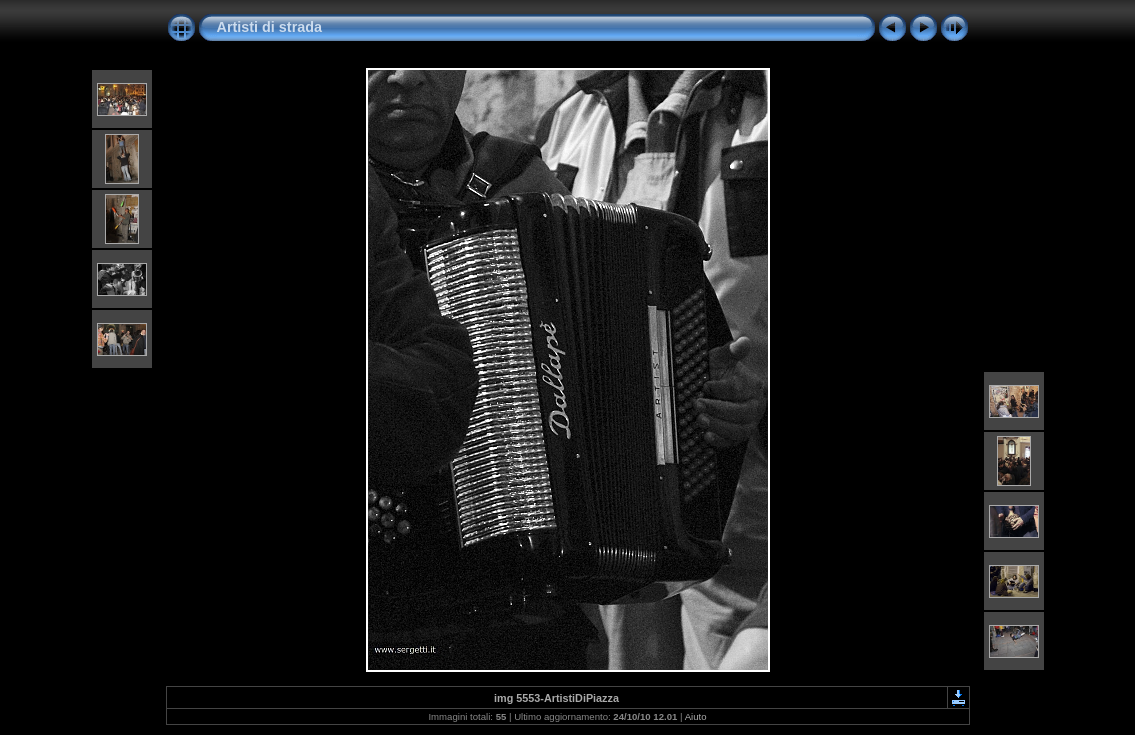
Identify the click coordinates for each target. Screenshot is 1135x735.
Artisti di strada (270, 27)
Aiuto (696, 716)
